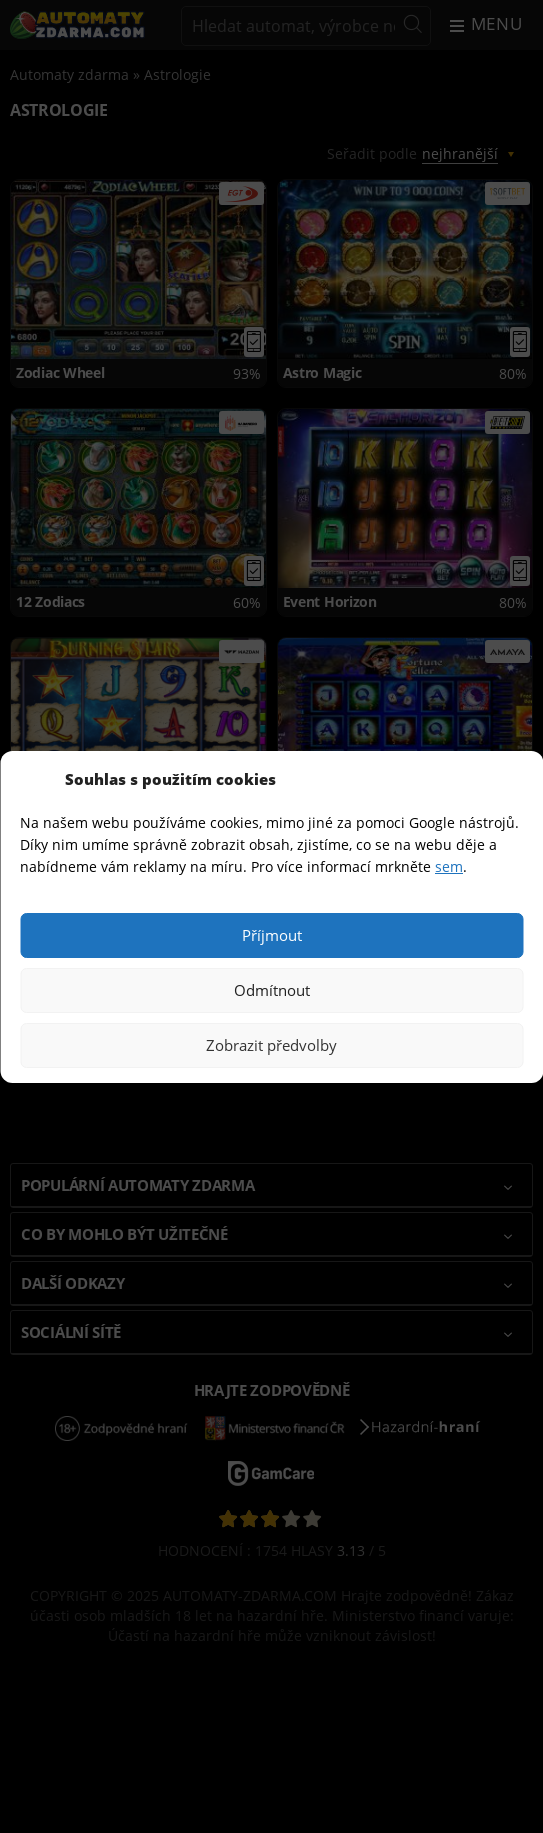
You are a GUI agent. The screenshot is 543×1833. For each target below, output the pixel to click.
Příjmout (272, 935)
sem (449, 866)
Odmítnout (272, 990)
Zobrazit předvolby (271, 1045)
